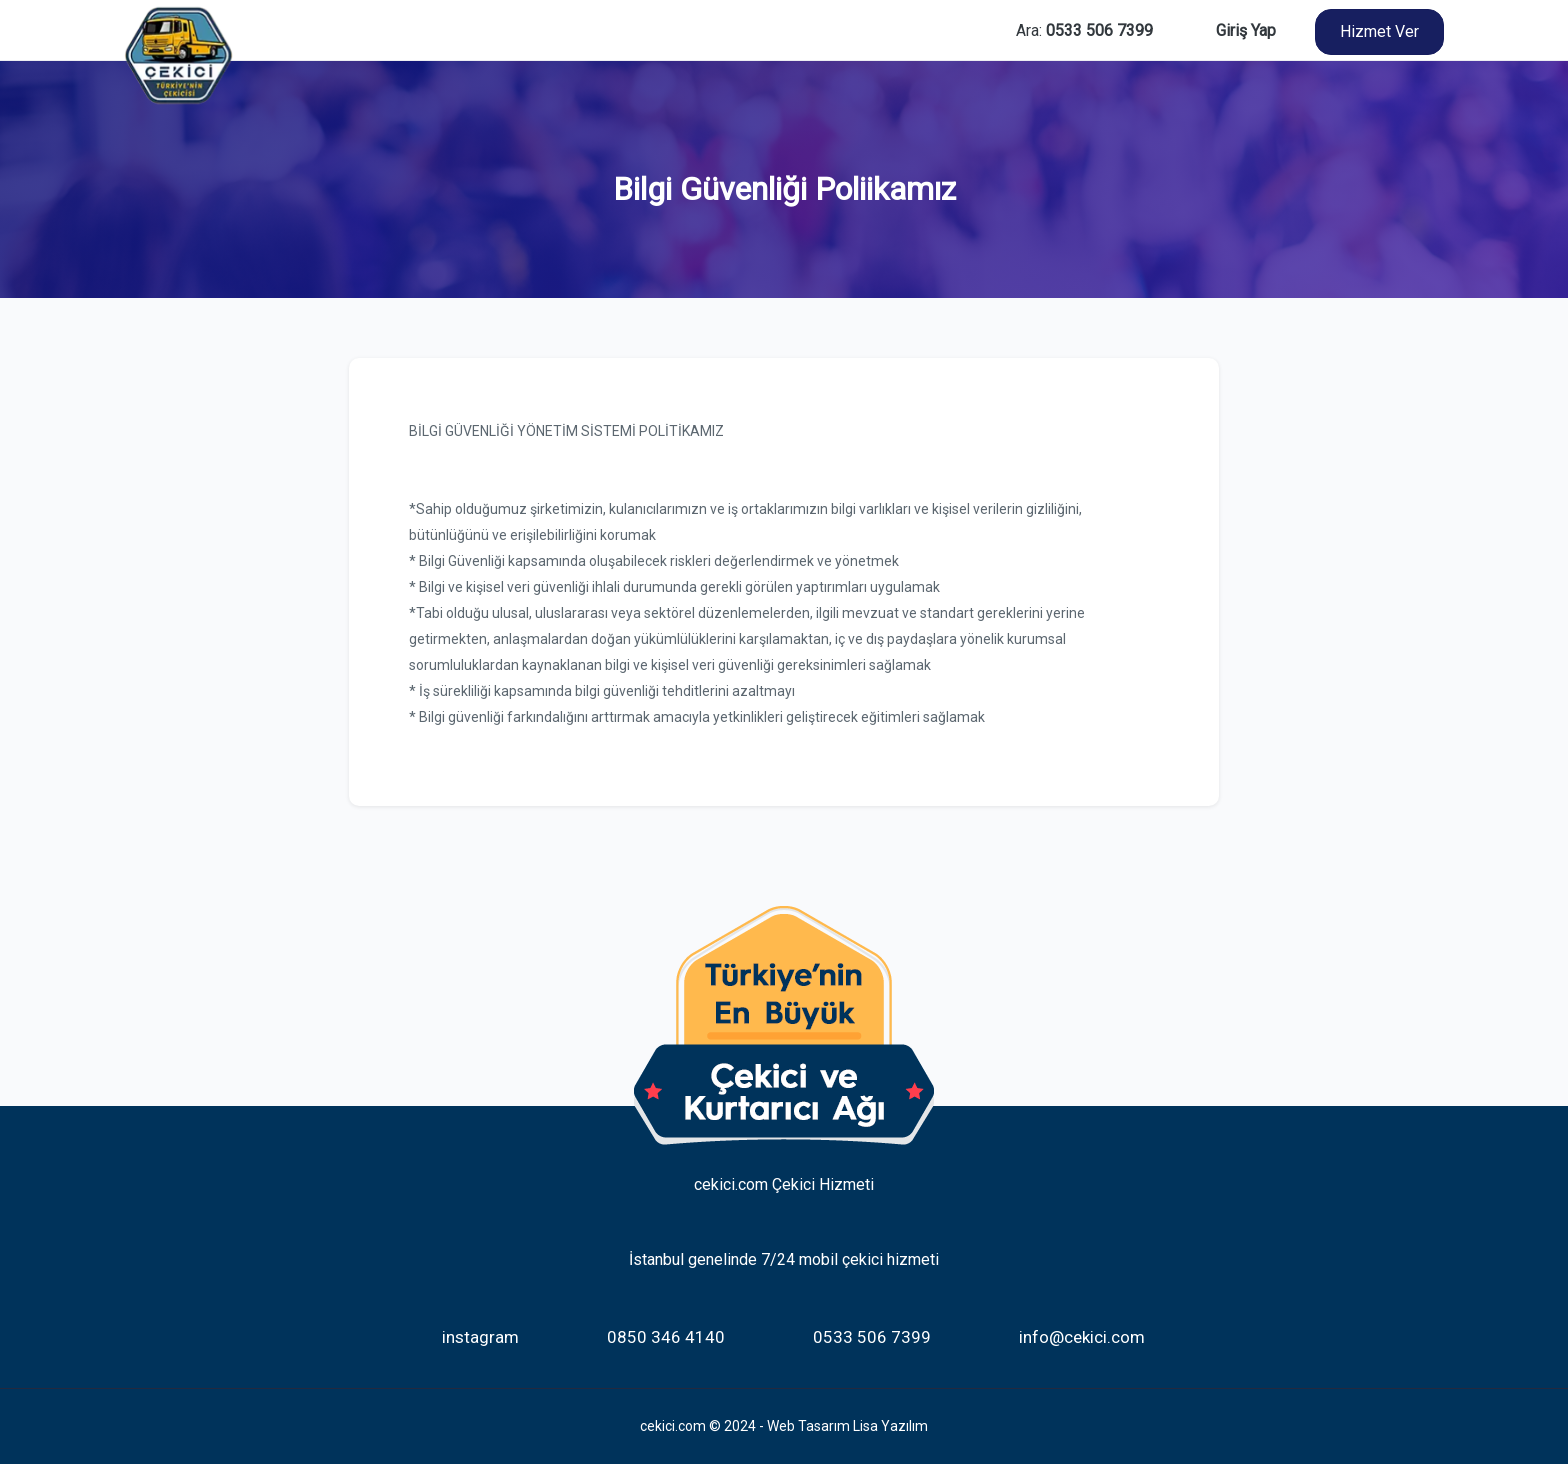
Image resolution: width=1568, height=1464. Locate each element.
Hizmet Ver (1379, 31)
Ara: (1084, 30)
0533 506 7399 (872, 1337)
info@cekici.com (1082, 1337)
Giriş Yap (1246, 30)
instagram (480, 1337)
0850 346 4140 (666, 1337)
